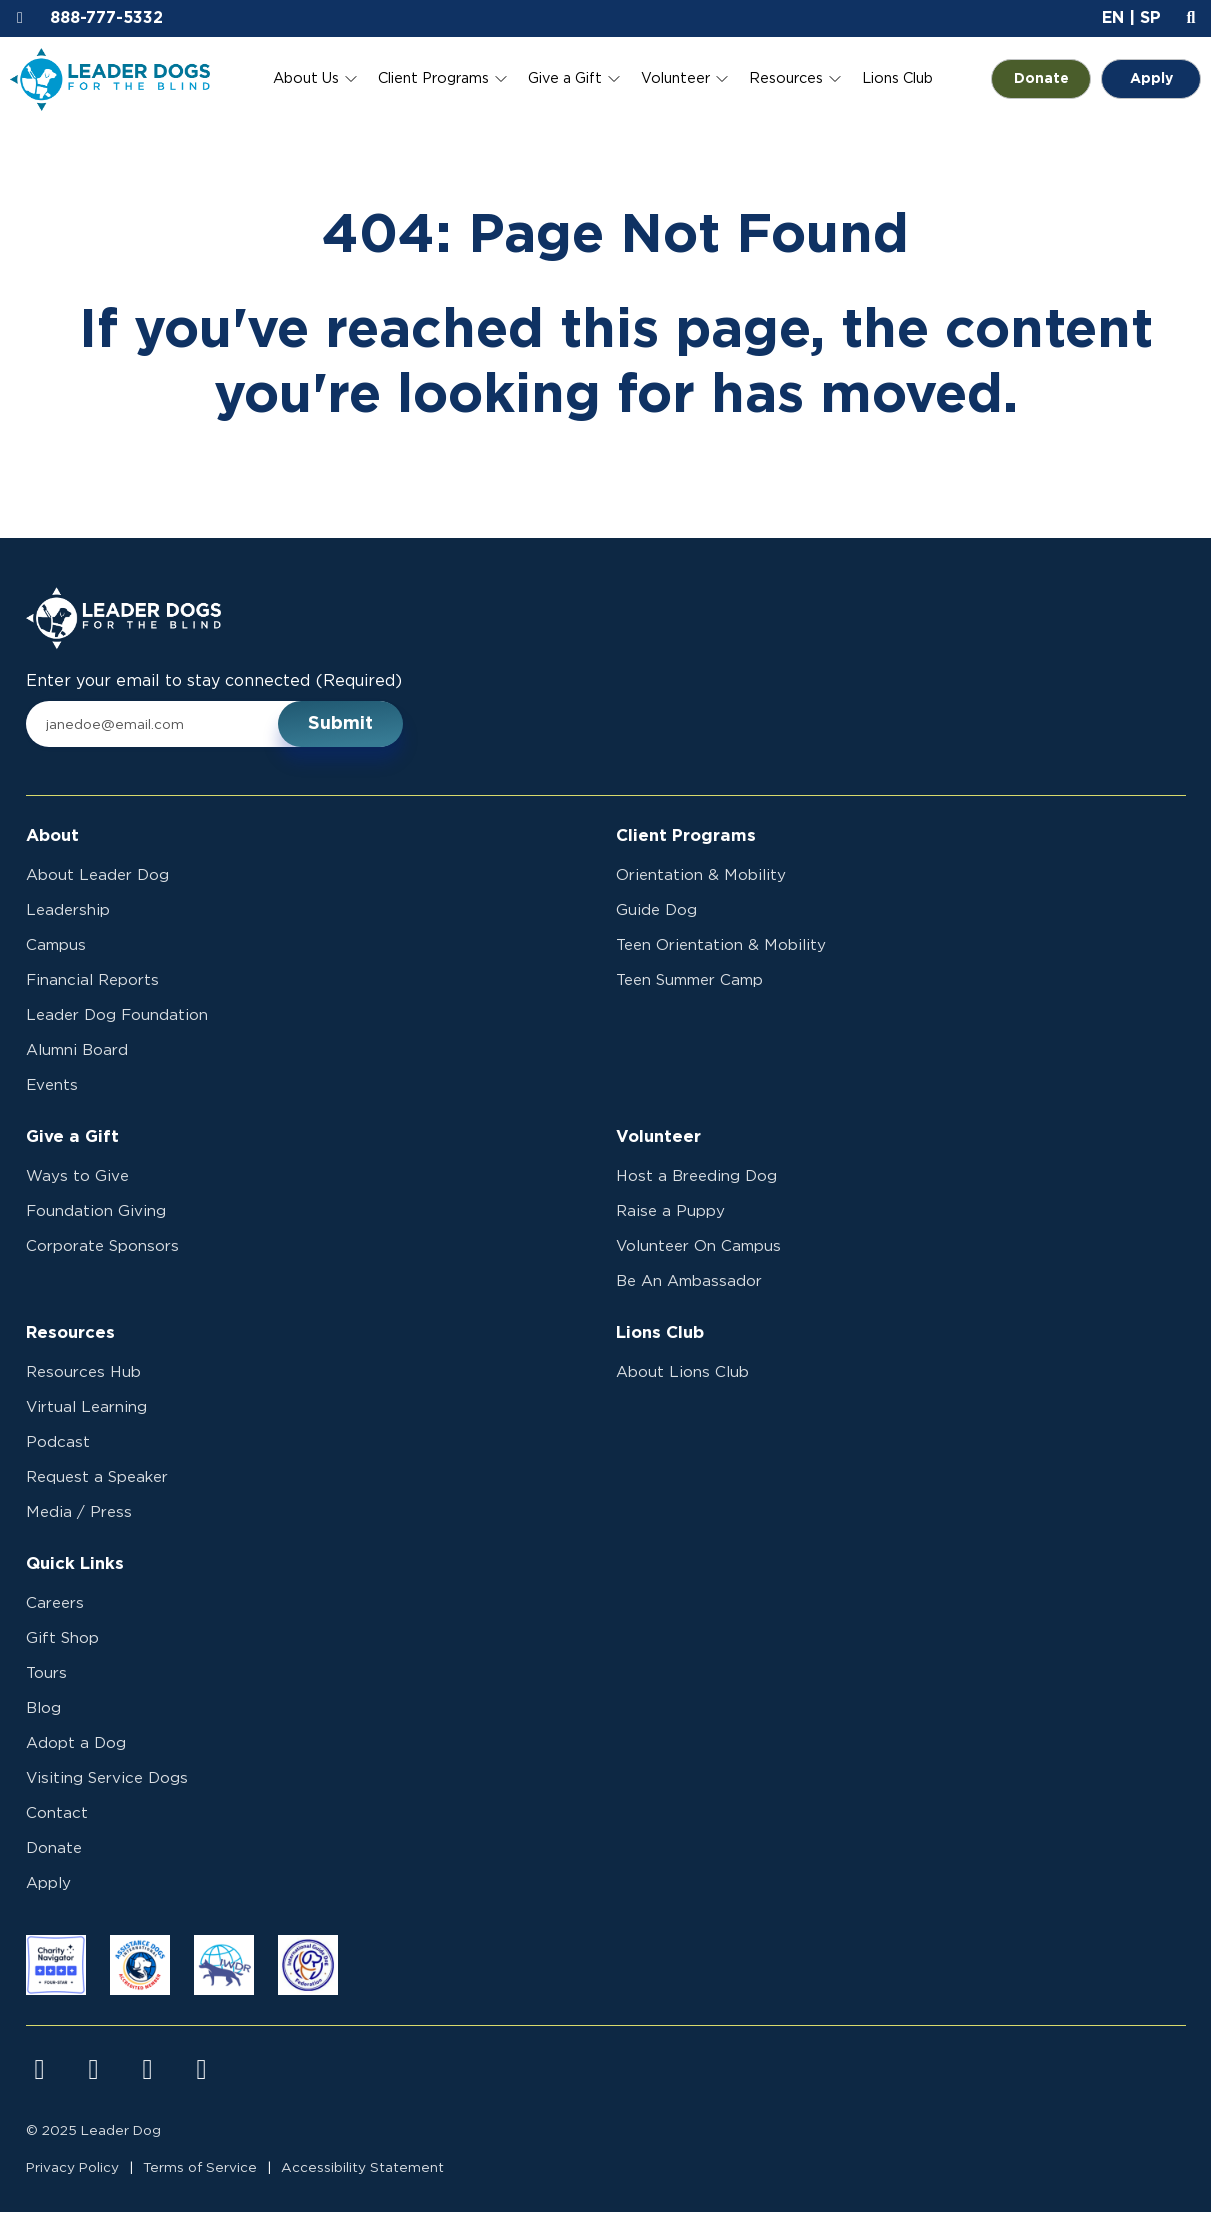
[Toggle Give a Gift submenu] (614, 79)
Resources (786, 78)
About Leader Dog (97, 877)
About (52, 837)
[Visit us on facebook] (40, 2072)
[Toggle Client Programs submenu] (501, 79)
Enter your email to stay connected (214, 683)
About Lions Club (682, 1374)
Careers (55, 1605)
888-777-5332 (106, 18)
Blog (43, 1710)
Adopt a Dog (76, 1745)
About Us (306, 78)
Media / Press (79, 1514)
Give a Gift (565, 78)
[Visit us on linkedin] (202, 2072)
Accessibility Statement (362, 2170)
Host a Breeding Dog (696, 1178)
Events (52, 1087)
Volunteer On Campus (698, 1248)
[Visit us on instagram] (94, 2072)
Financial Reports (92, 982)
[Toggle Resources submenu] (835, 79)
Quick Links (75, 1566)
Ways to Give (77, 1178)
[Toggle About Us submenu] (351, 79)
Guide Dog (656, 912)
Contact (57, 1815)
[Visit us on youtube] (148, 2072)
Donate (1053, 79)
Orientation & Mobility (701, 877)
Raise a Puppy (670, 1213)
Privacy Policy (72, 2170)
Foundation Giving (96, 1213)
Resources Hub (83, 1374)
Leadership (68, 912)
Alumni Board (77, 1052)
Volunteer (675, 78)
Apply (1151, 79)
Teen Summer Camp (689, 982)
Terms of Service (200, 2170)
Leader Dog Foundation (117, 1017)
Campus (56, 947)
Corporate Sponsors (102, 1248)
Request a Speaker (97, 1479)
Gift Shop (62, 1640)
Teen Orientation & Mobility (721, 947)
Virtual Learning (86, 1409)
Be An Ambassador (689, 1283)
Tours (46, 1675)
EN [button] (1113, 18)
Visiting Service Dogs (107, 1780)
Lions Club (897, 78)
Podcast (58, 1444)
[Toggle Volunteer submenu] (722, 79)
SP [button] (1150, 18)
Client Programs (433, 78)
